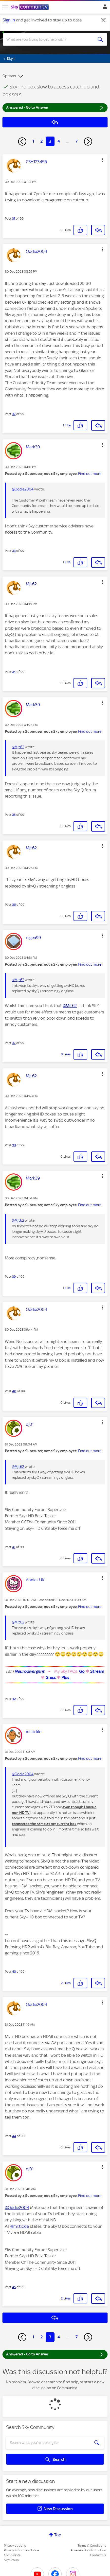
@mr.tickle (19, 2226)
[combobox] (50, 39)
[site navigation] (5, 7)
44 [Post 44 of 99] (14, 2136)
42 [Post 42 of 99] (14, 1699)
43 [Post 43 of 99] (14, 1971)
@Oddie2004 (23, 489)
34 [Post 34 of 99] (14, 672)
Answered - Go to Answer (55, 107)
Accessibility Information (88, 2550)
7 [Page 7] (76, 141)
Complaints (12, 2555)
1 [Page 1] (33, 141)
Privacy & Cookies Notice (21, 2550)
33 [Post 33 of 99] (14, 551)
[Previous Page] (22, 141)
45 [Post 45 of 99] (14, 2287)
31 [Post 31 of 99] (13, 218)
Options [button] (9, 76)
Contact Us (98, 2555)
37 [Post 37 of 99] (14, 1043)
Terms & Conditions (92, 2545)
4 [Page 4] (58, 141)
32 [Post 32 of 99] (14, 414)
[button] (102, 159)
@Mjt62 (18, 747)
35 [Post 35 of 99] (14, 815)
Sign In (104, 8)
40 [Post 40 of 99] (14, 1391)
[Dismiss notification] (104, 20)
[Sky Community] (30, 7)
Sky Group (11, 2560)
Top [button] (57, 2534)
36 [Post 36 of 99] (14, 904)
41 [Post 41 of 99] (13, 1547)
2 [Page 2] (41, 141)
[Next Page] (88, 141)
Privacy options (15, 2545)
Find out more (89, 473)
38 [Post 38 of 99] (14, 1145)
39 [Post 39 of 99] (14, 1276)
